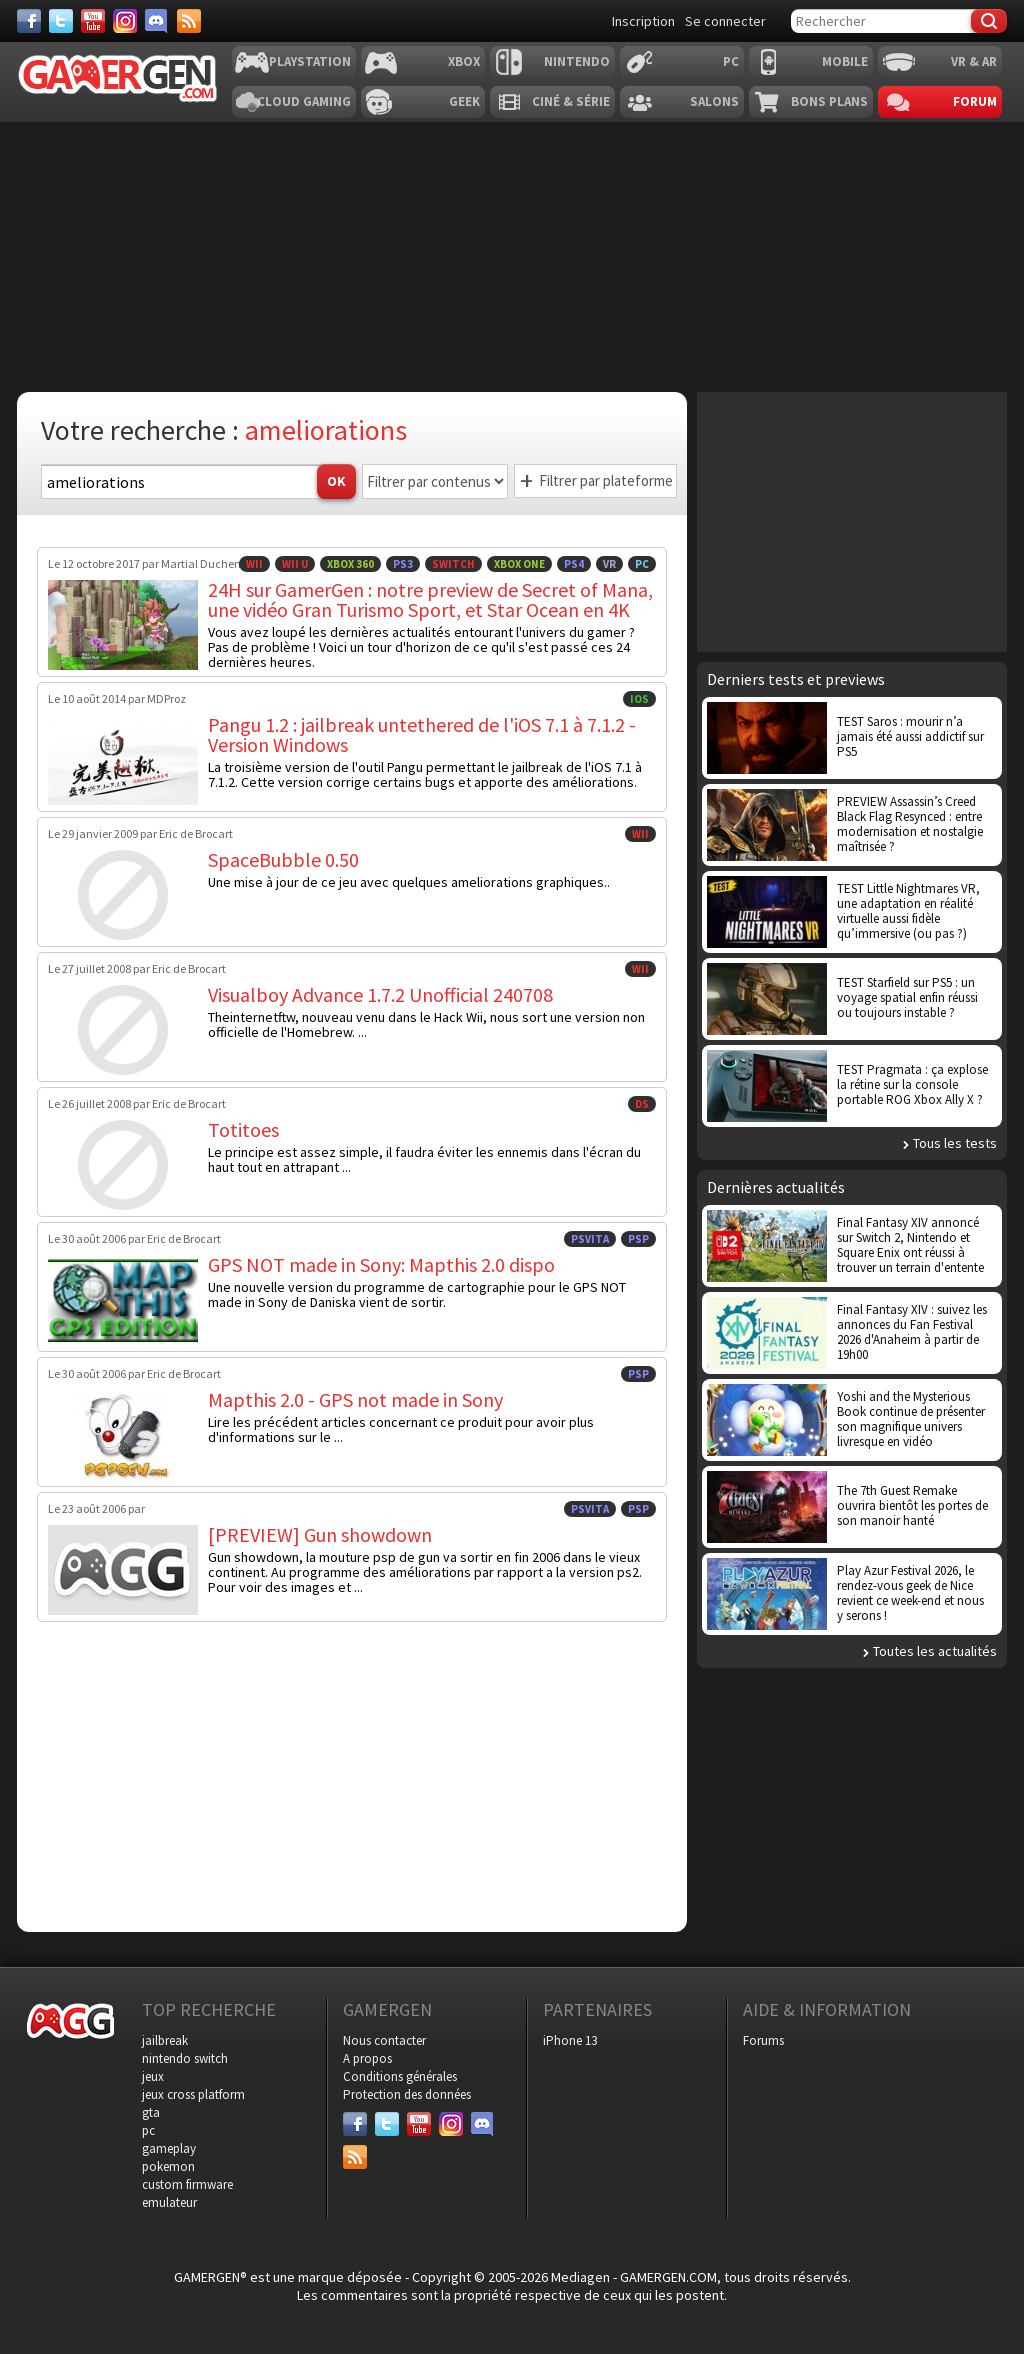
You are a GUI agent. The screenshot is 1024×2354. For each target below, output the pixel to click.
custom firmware (187, 2184)
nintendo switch (185, 2058)
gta (151, 2112)
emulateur (169, 2202)
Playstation (310, 61)
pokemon (168, 2166)
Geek (464, 101)
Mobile (845, 61)
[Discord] (157, 21)
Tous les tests (955, 1143)
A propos (367, 2058)
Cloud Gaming (304, 101)
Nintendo (577, 61)
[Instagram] (125, 21)
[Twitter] (61, 21)
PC (731, 61)
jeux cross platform (193, 2094)
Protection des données (407, 2094)
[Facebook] (29, 21)
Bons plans (829, 101)
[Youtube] (93, 21)
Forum (975, 101)
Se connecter (725, 21)
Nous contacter (384, 2040)
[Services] (189, 21)
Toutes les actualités (935, 1651)
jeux (153, 2076)
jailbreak (165, 2040)
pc (148, 2130)
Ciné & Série (571, 101)
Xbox (464, 61)
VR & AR (974, 61)
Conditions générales (400, 2076)
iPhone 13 (570, 2040)
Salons (714, 101)
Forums (763, 2040)
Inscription (643, 21)
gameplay (169, 2148)
